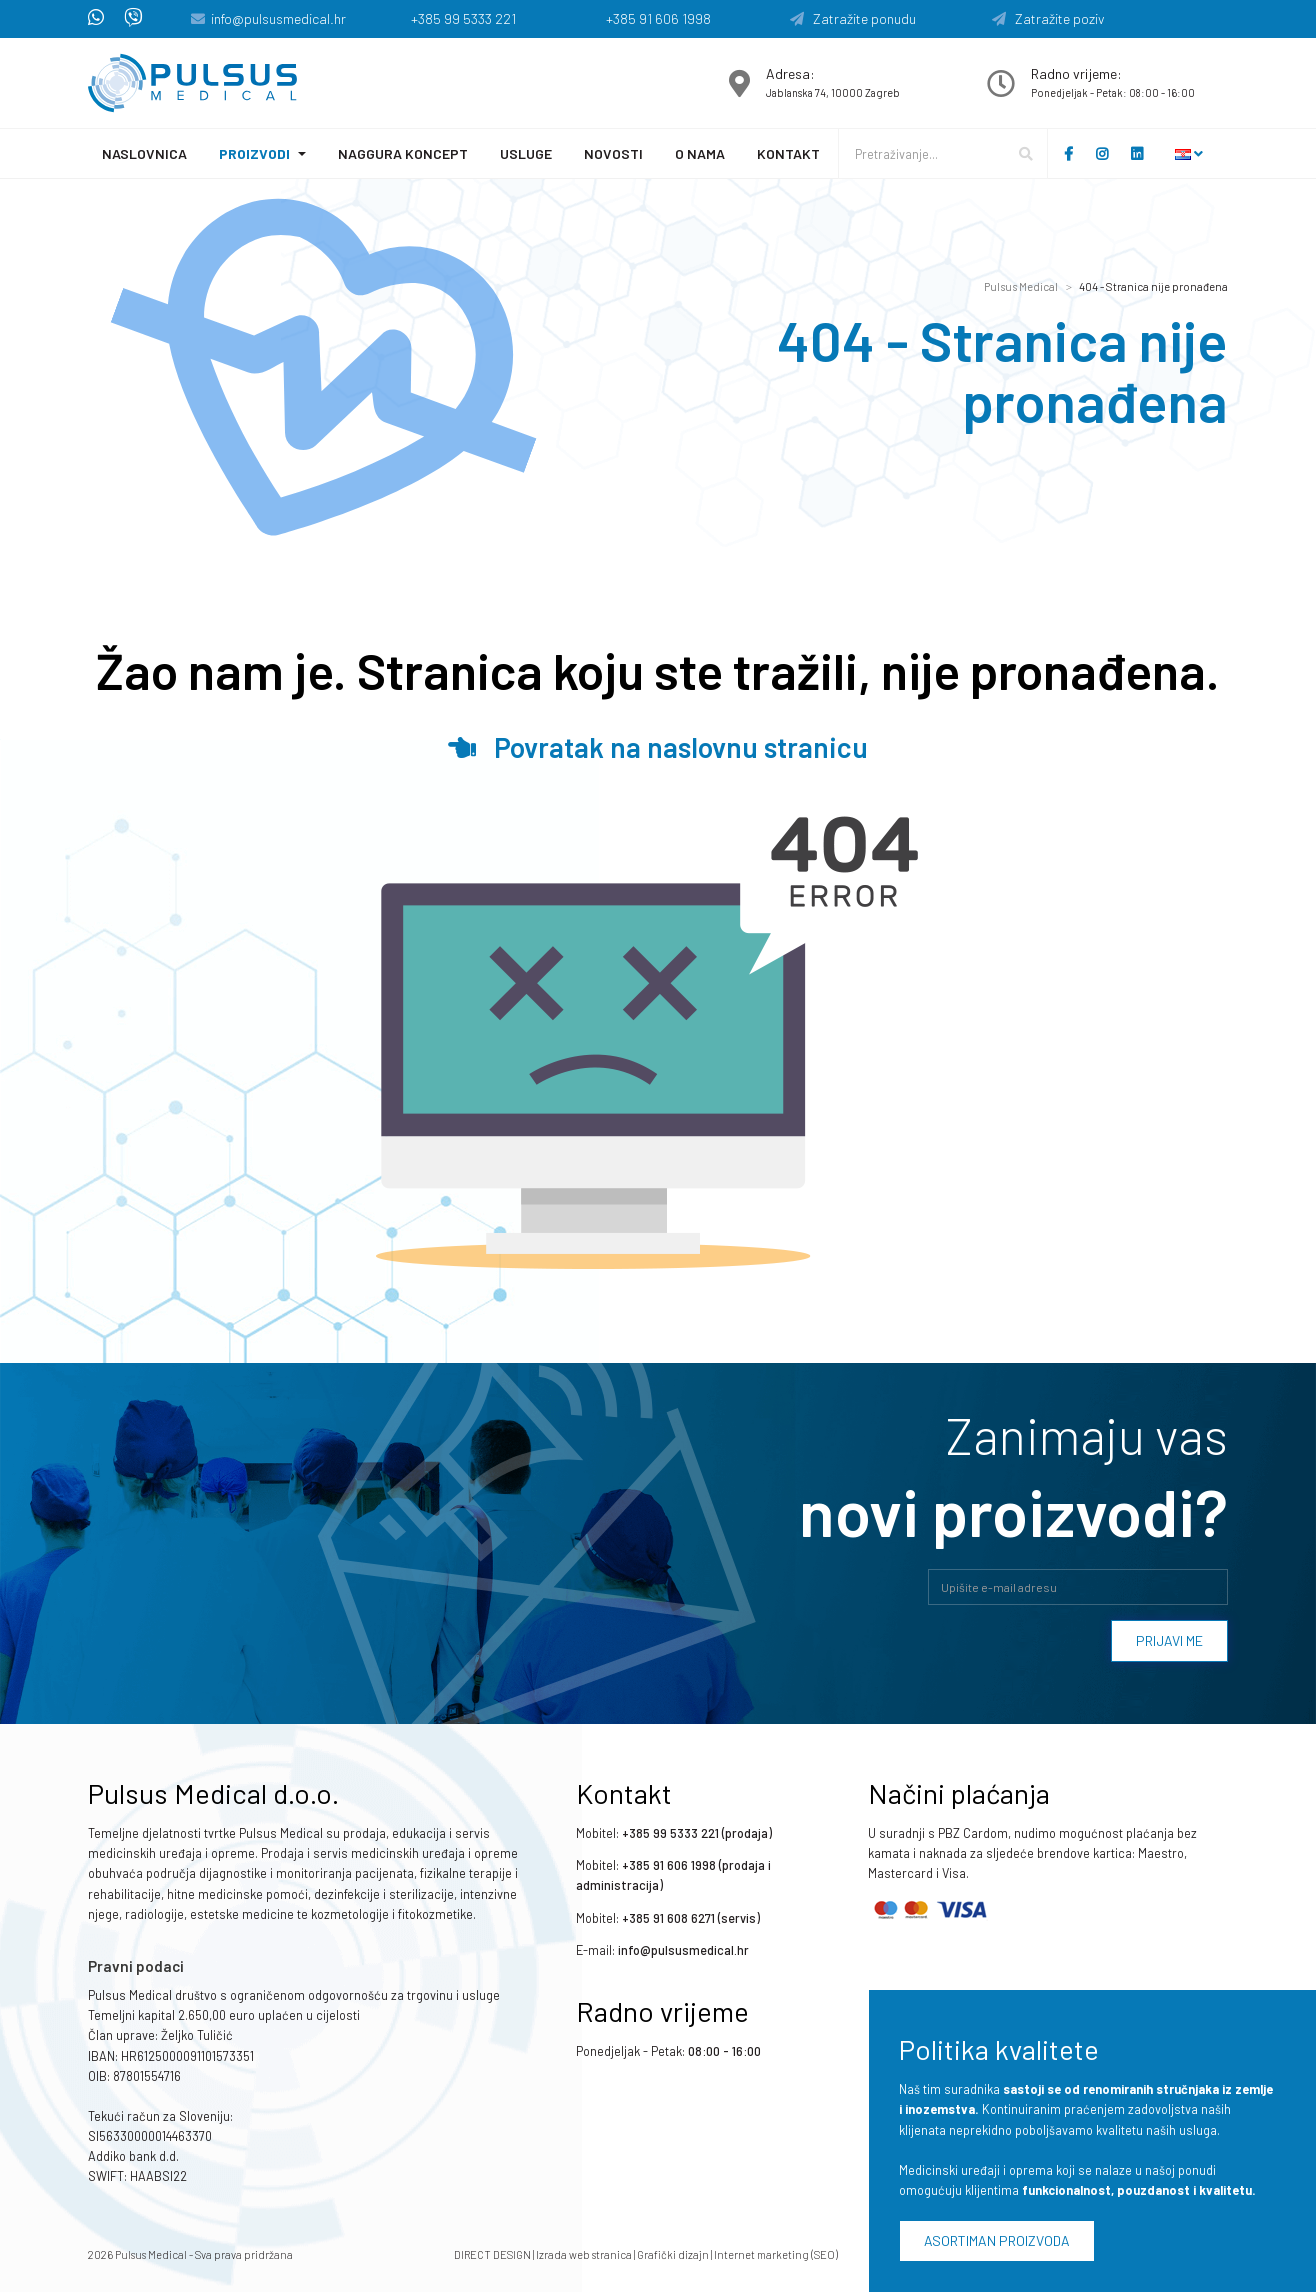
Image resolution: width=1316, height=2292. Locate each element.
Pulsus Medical (1021, 286)
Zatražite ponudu (853, 18)
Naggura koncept (403, 153)
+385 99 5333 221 (463, 18)
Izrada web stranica (584, 2254)
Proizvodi (254, 153)
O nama (700, 153)
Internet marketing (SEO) (776, 2254)
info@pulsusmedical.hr (278, 18)
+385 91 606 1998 (658, 18)
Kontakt (788, 153)
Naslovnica (144, 153)
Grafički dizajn (673, 2254)
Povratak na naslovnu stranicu (658, 747)
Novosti (613, 153)
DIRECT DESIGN (492, 2254)
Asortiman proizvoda (997, 2240)
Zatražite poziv (1048, 18)
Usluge (526, 153)
